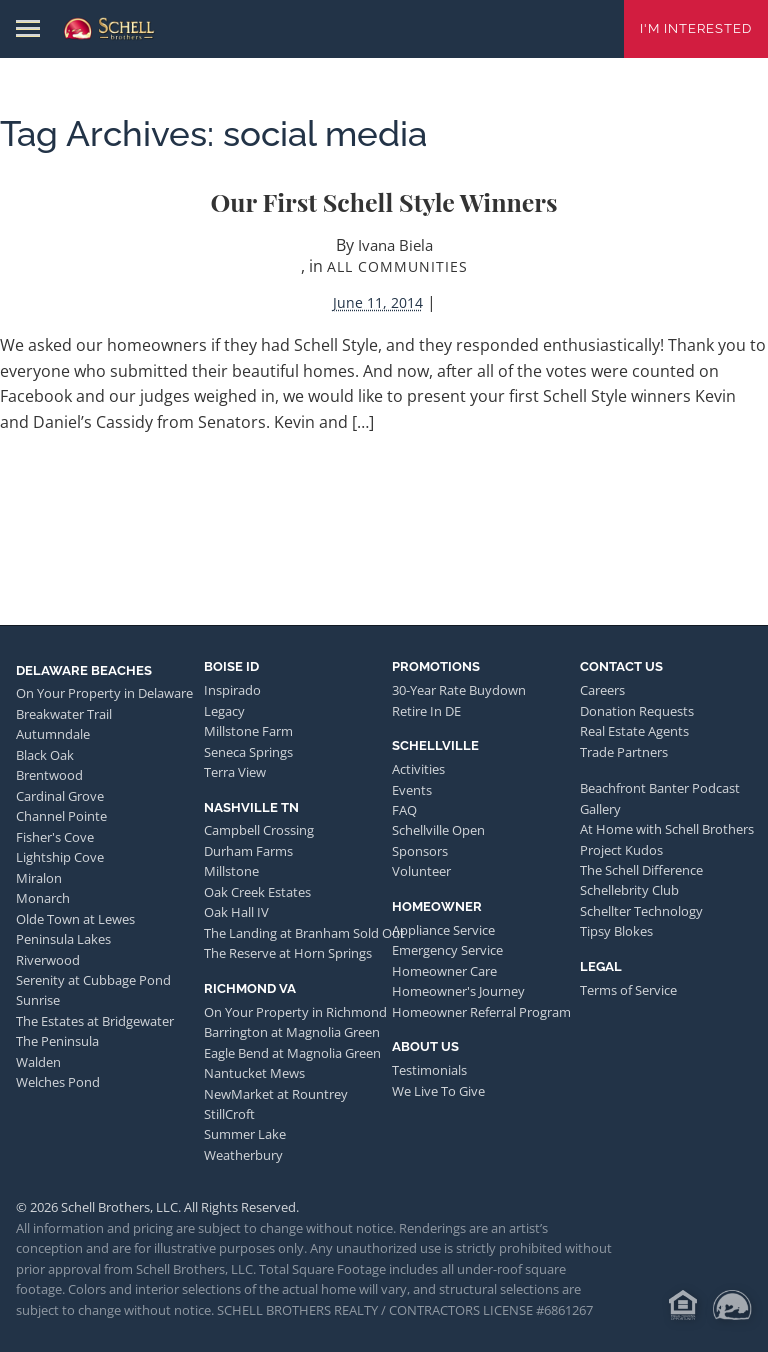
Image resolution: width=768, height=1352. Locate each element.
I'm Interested (696, 28)
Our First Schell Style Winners (383, 201)
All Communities (397, 266)
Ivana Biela (395, 245)
